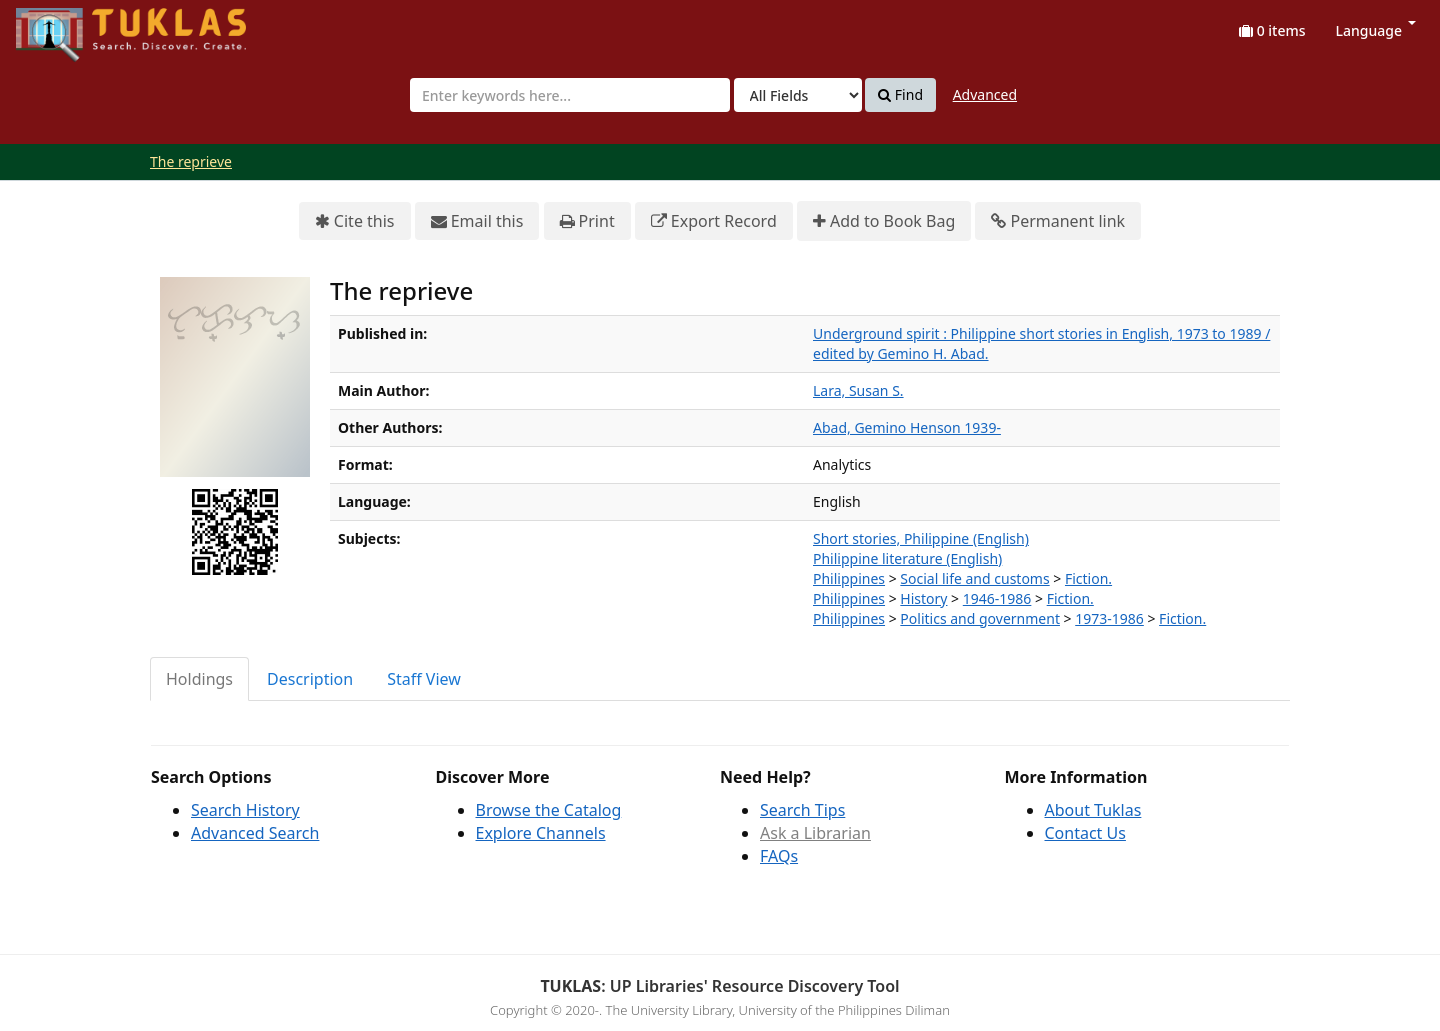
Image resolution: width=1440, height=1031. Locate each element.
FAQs (779, 856)
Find (900, 95)
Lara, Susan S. (858, 390)
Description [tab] (310, 679)
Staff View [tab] (424, 679)
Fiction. (1088, 578)
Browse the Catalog (549, 810)
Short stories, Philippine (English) (921, 538)
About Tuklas (1093, 810)
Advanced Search (255, 833)
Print (587, 221)
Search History (245, 810)
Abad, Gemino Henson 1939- (907, 427)
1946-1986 (997, 598)
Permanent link (1058, 221)
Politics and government (980, 618)
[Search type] (798, 95)
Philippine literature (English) (907, 558)
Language (1376, 30)
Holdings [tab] (199, 679)
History (923, 598)
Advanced (985, 94)
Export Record (714, 221)
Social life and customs (974, 578)
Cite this (355, 221)
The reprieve (191, 161)
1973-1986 (1109, 618)
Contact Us (1085, 833)
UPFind (65, 25)
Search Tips (802, 810)
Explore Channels (541, 833)
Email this (477, 221)
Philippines (849, 578)
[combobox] (570, 95)
